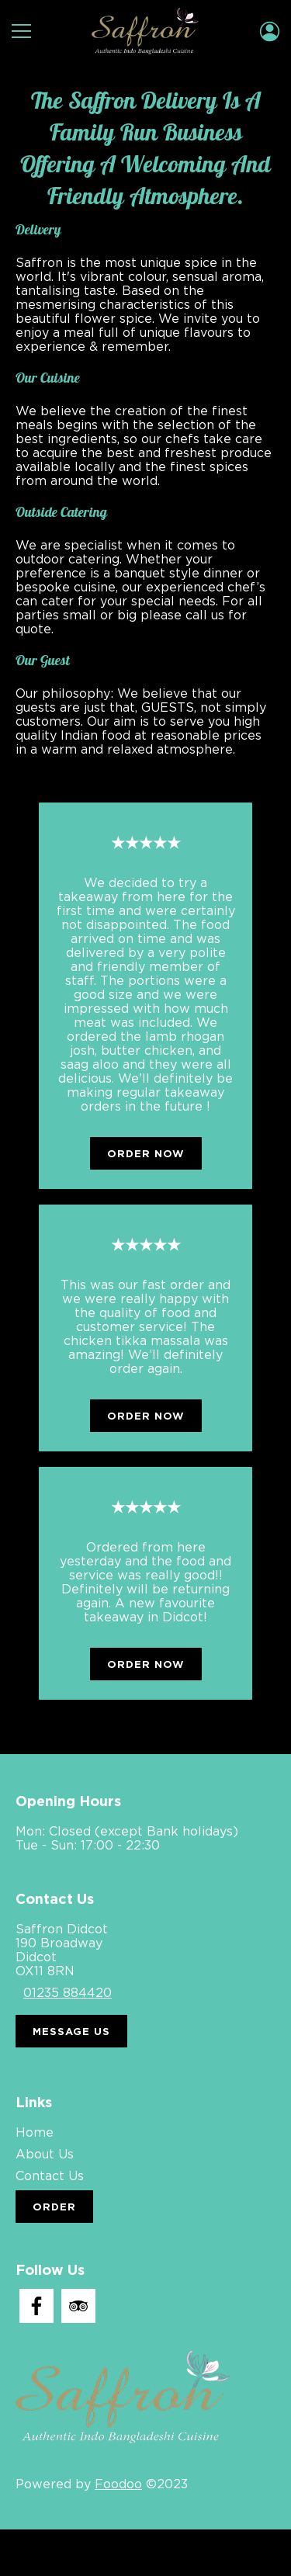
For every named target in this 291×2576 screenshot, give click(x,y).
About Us (45, 2154)
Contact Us (50, 2175)
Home (35, 2132)
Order (54, 2206)
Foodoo (118, 2484)
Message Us (71, 2031)
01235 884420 (67, 1992)
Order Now (146, 1153)
